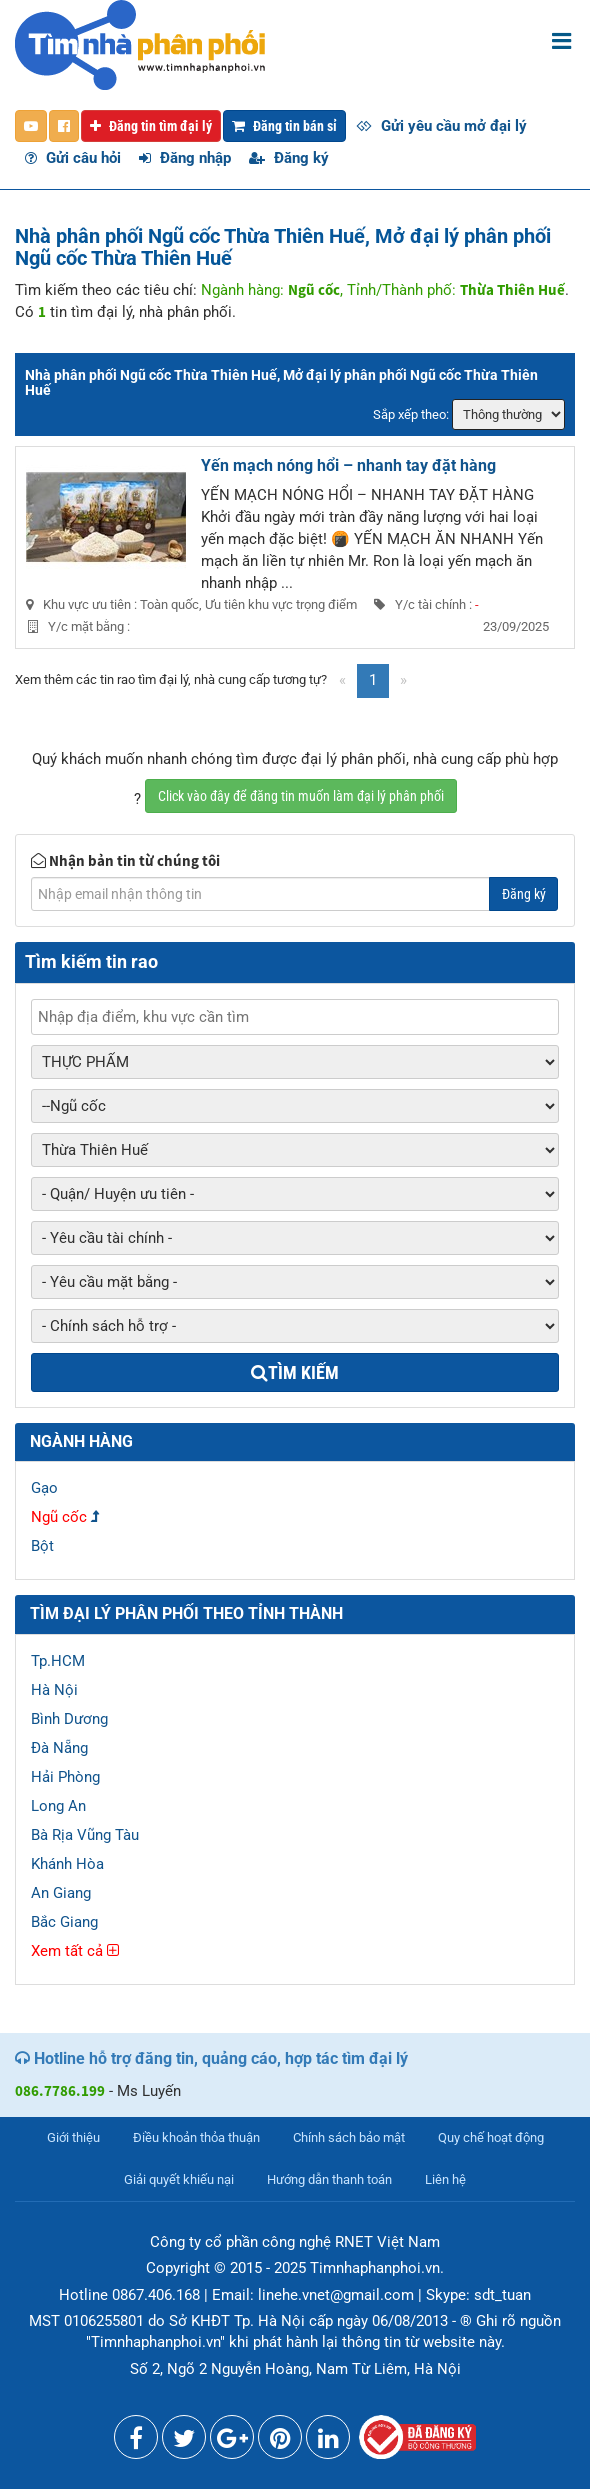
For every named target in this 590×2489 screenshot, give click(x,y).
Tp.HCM (58, 1661)
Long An (58, 1806)
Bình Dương (69, 1719)
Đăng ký (289, 158)
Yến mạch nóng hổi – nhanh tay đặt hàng (348, 465)
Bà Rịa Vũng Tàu (85, 1835)
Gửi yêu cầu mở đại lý (441, 126)
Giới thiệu (73, 2137)
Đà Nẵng (59, 1748)
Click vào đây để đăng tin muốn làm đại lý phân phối (301, 796)
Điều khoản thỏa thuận (196, 2137)
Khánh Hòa (67, 1864)
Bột (42, 1546)
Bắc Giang (64, 1922)
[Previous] (342, 680)
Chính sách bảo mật (349, 2137)
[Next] (403, 680)
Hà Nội (54, 1690)
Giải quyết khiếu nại (179, 2179)
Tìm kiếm (295, 1372)
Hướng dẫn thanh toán (329, 2179)
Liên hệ (445, 2179)
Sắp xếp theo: (411, 414)
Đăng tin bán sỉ (284, 126)
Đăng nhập (185, 158)
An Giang (61, 1893)
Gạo (44, 1488)
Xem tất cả (75, 1951)
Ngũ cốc (59, 1517)
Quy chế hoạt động (491, 2137)
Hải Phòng (65, 1777)
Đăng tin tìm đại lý (151, 126)
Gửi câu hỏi (73, 158)
